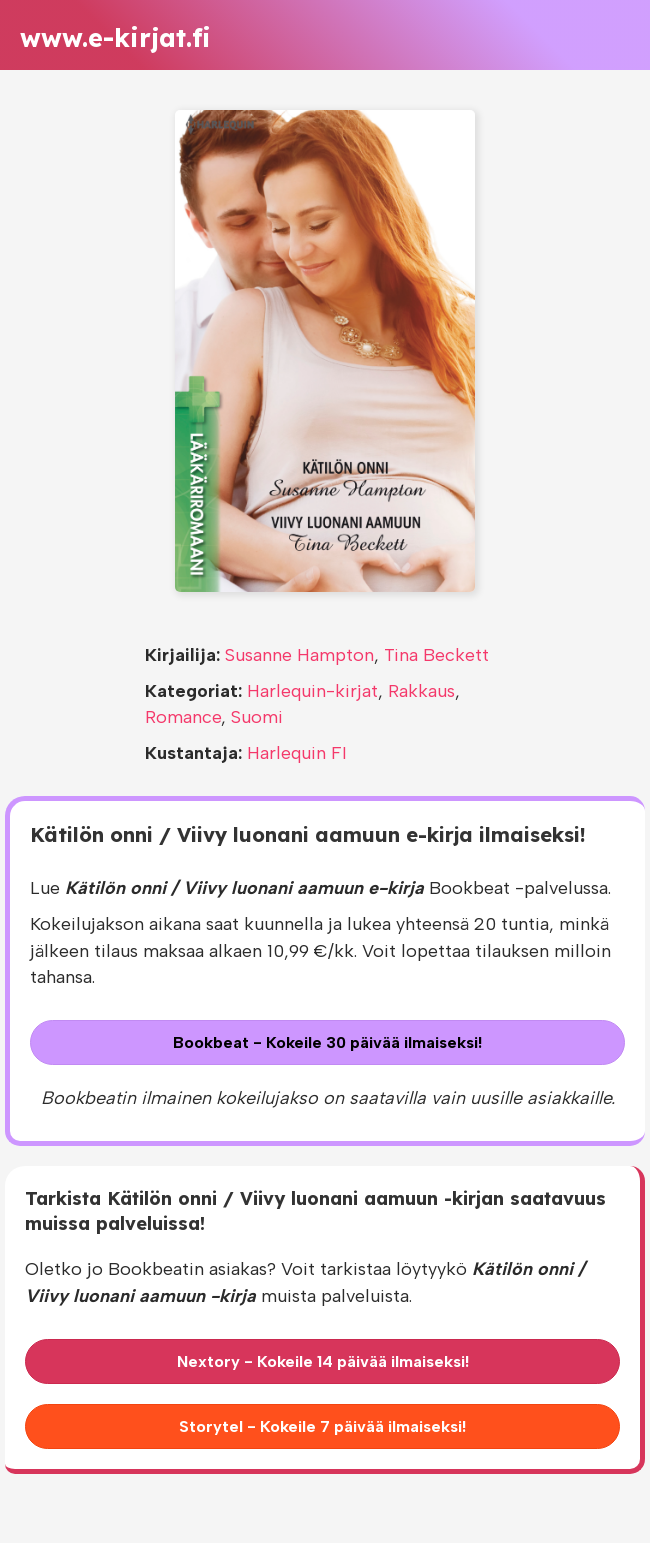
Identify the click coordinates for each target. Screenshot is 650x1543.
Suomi (257, 717)
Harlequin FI (297, 753)
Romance (183, 717)
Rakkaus (421, 691)
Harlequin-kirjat (312, 691)
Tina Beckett (436, 655)
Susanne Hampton (299, 655)
